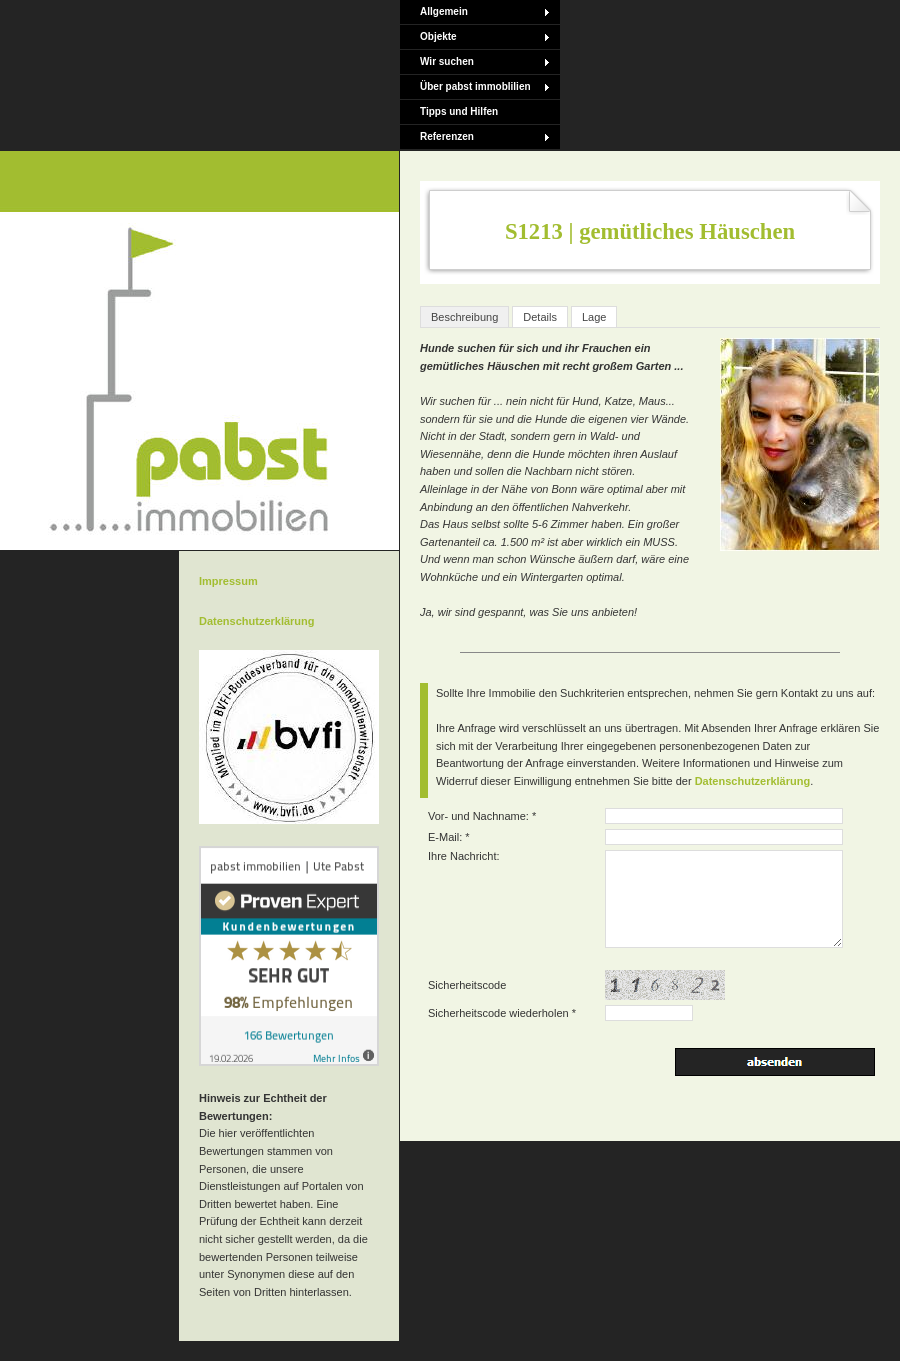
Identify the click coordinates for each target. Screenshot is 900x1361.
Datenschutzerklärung (753, 781)
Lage (594, 317)
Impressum (228, 581)
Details (540, 317)
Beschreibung (464, 317)
